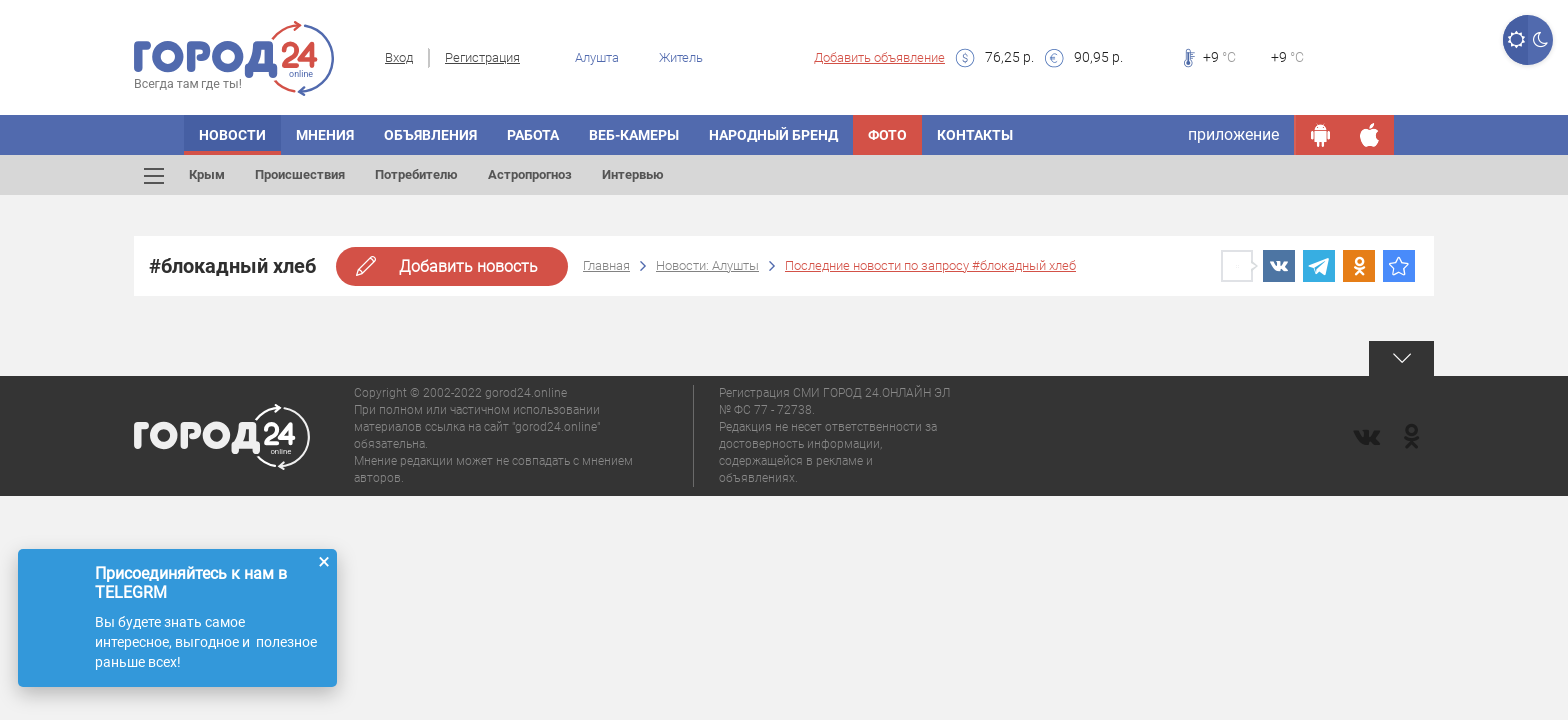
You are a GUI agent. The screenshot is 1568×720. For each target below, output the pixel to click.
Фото (887, 135)
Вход (399, 57)
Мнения (325, 135)
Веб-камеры (634, 135)
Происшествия (300, 174)
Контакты (975, 135)
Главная (606, 265)
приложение (1233, 134)
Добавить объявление (879, 57)
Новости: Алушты (707, 265)
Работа (533, 135)
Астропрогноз (530, 174)
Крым (207, 174)
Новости (232, 135)
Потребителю (416, 174)
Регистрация (482, 57)
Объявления (430, 135)
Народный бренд (773, 135)
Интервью (633, 174)
